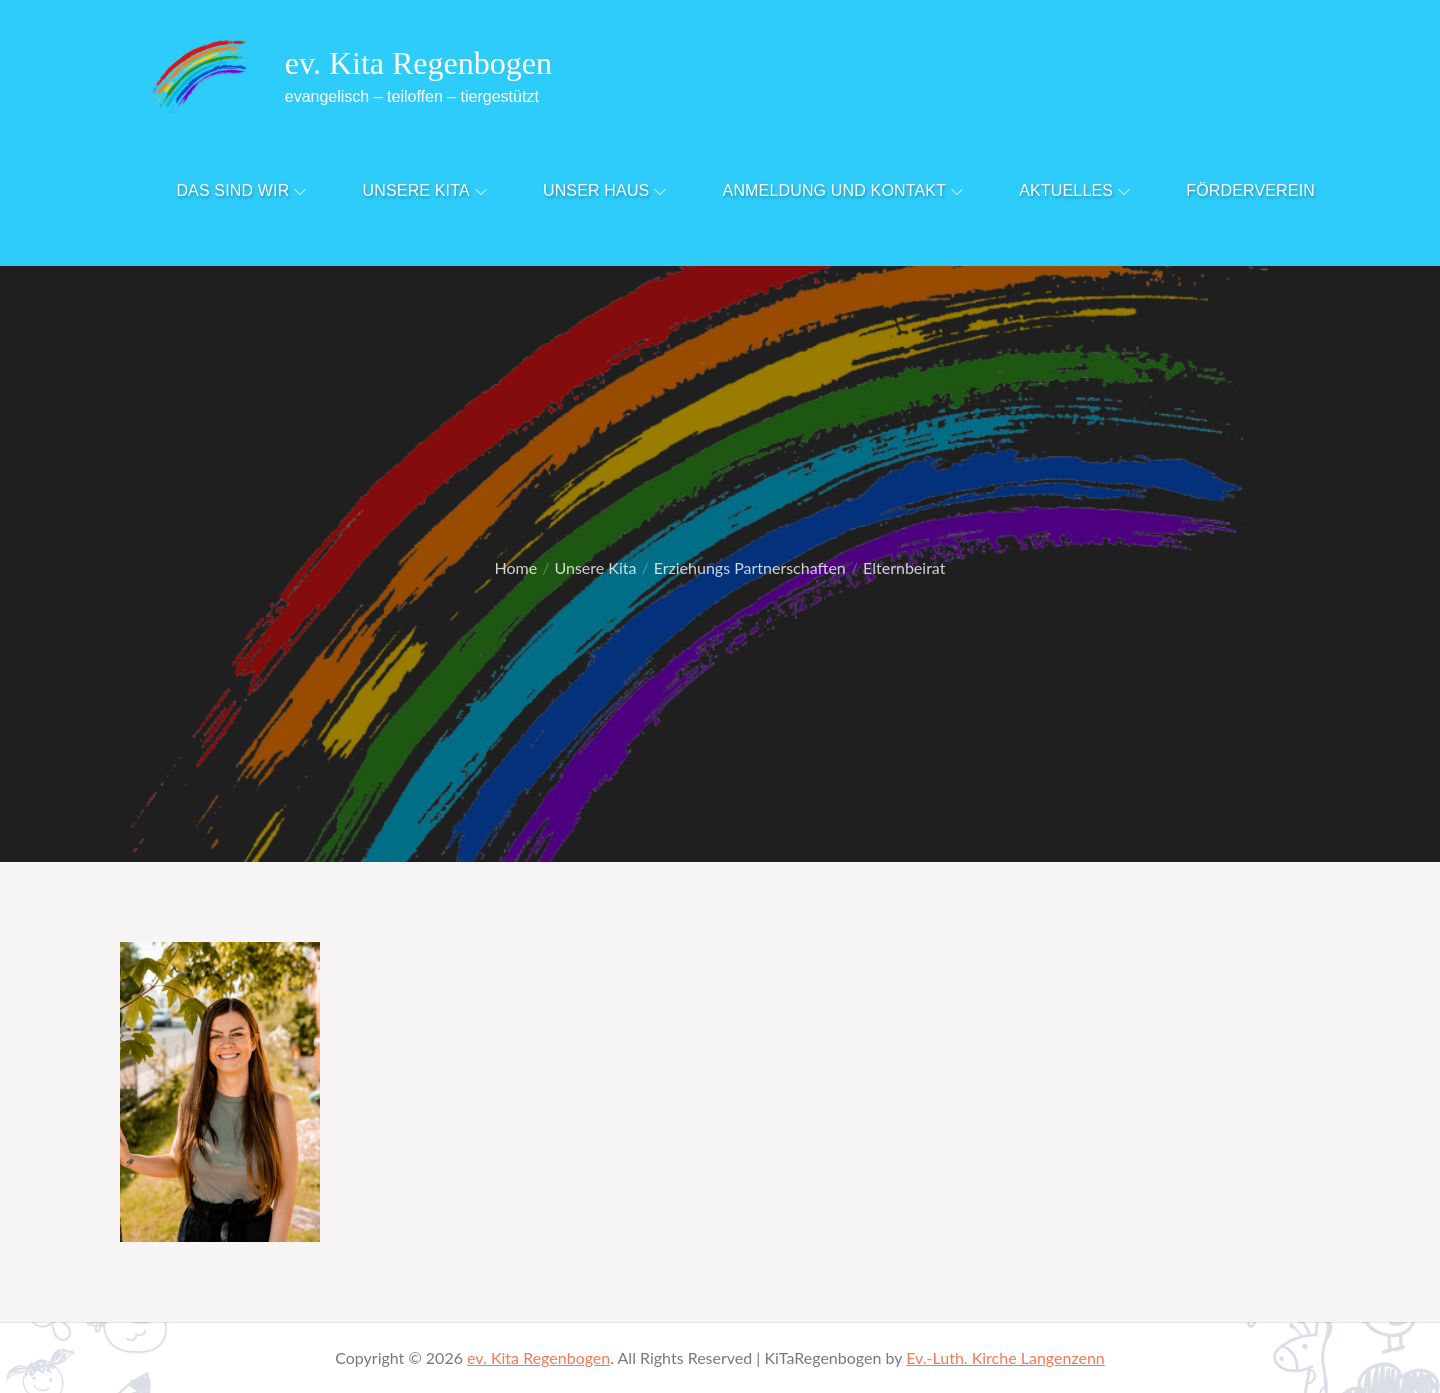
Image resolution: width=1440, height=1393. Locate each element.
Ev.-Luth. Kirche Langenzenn (1005, 1357)
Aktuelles (1074, 190)
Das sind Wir (241, 190)
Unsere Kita (425, 190)
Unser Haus (605, 190)
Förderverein (1250, 190)
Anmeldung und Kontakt (843, 190)
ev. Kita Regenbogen (418, 63)
